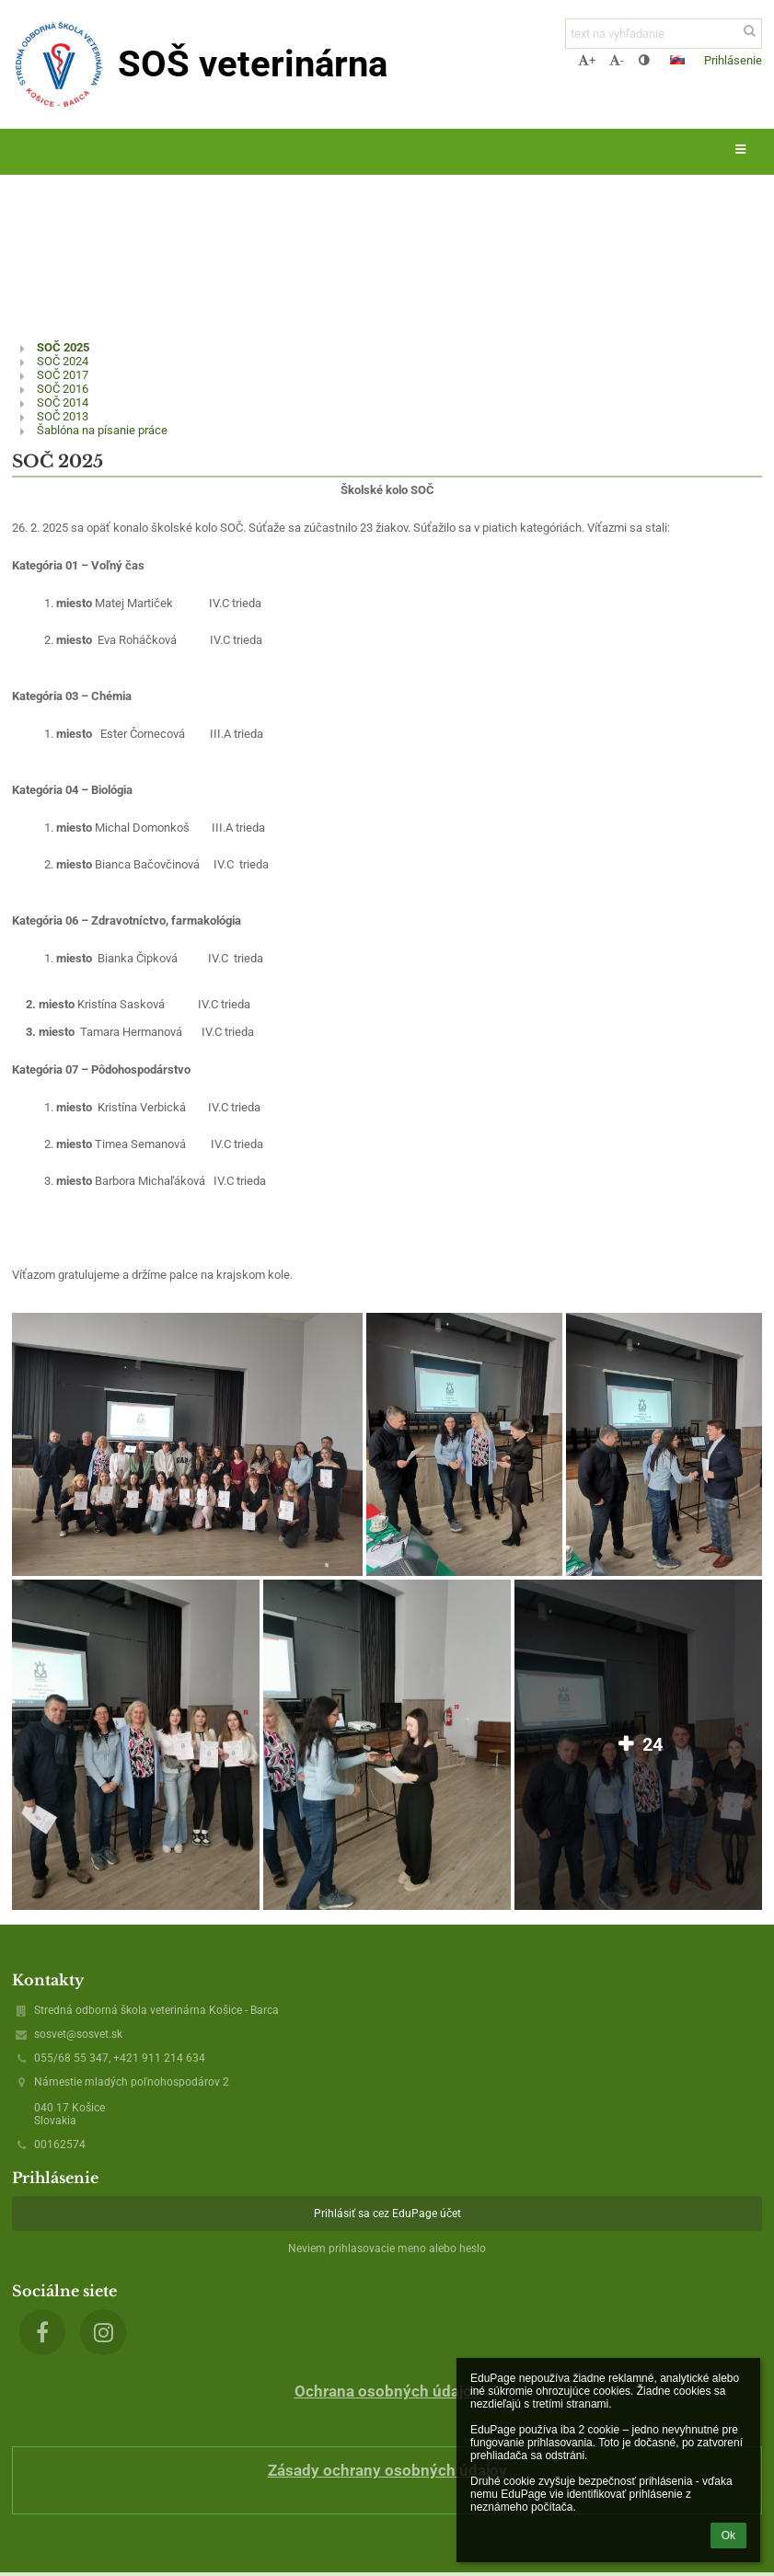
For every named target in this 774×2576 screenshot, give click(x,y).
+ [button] (586, 60)
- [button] (616, 60)
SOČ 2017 (62, 375)
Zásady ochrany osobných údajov (387, 2470)
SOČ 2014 (62, 402)
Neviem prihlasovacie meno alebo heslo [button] (387, 2248)
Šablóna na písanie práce (102, 430)
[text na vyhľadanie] (663, 33)
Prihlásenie (733, 60)
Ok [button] (728, 2535)
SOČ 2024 (62, 361)
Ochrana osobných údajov (387, 2391)
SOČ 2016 (62, 389)
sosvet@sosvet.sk (78, 2034)
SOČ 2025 (63, 347)
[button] (677, 60)
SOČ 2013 (62, 416)
